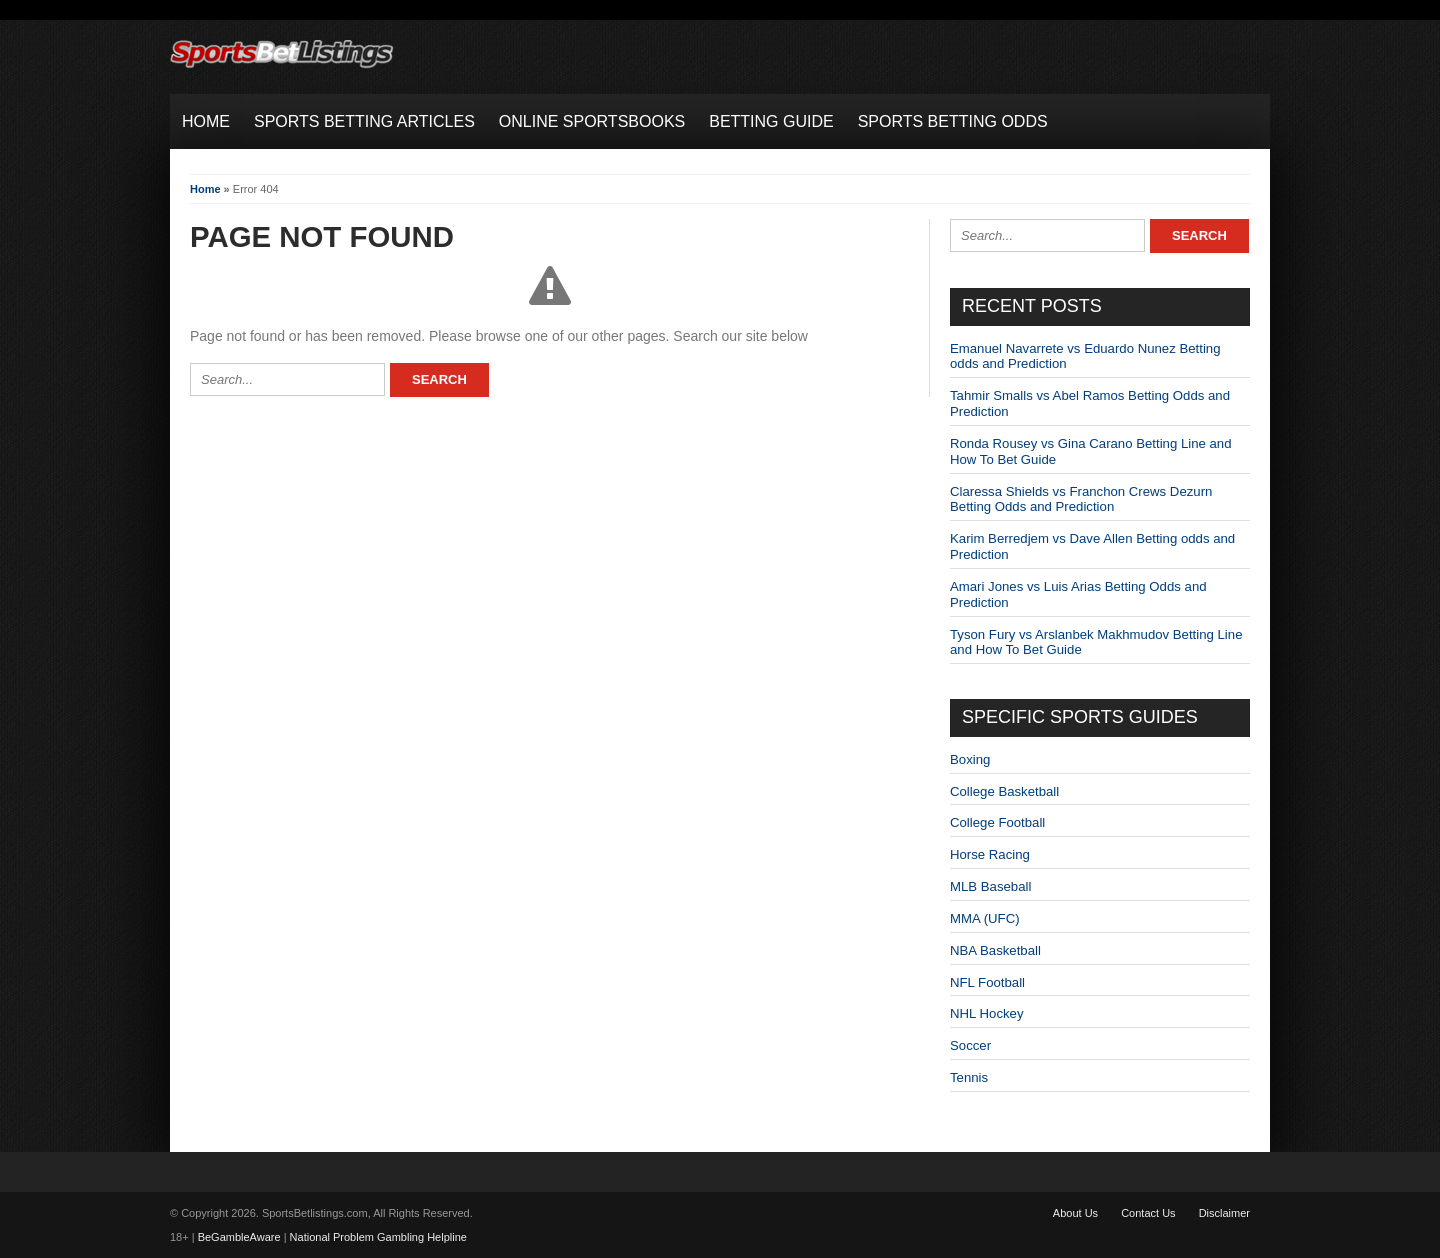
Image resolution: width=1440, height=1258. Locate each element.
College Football (997, 822)
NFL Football (987, 982)
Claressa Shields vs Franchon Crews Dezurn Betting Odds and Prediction (1081, 499)
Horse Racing (990, 854)
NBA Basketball (995, 950)
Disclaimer (1224, 1213)
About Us (1075, 1213)
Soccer (970, 1045)
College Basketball (1004, 791)
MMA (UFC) (985, 918)
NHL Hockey (987, 1013)
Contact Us (1148, 1213)
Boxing (970, 759)
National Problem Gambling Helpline (378, 1237)
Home (205, 189)
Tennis (969, 1077)
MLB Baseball (990, 886)
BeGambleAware (239, 1237)
